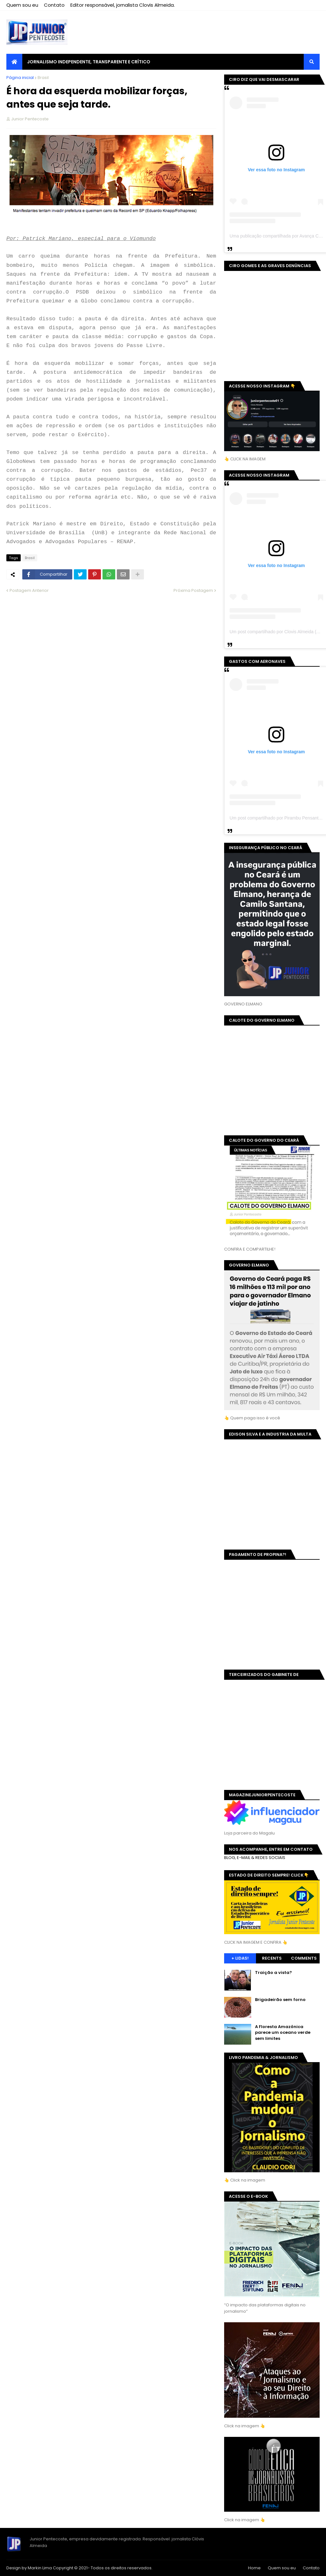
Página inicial (20, 78)
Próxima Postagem (193, 590)
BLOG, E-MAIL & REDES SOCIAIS (254, 1858)
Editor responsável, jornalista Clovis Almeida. (122, 5)
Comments (304, 1958)
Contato (54, 5)
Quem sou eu (22, 5)
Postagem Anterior (29, 590)
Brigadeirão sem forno (280, 2000)
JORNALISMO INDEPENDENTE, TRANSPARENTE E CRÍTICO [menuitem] (88, 62)
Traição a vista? (273, 1973)
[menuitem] (14, 62)
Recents (272, 1958)
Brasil (43, 78)
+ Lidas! (240, 1958)
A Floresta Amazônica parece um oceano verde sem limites (282, 2032)
